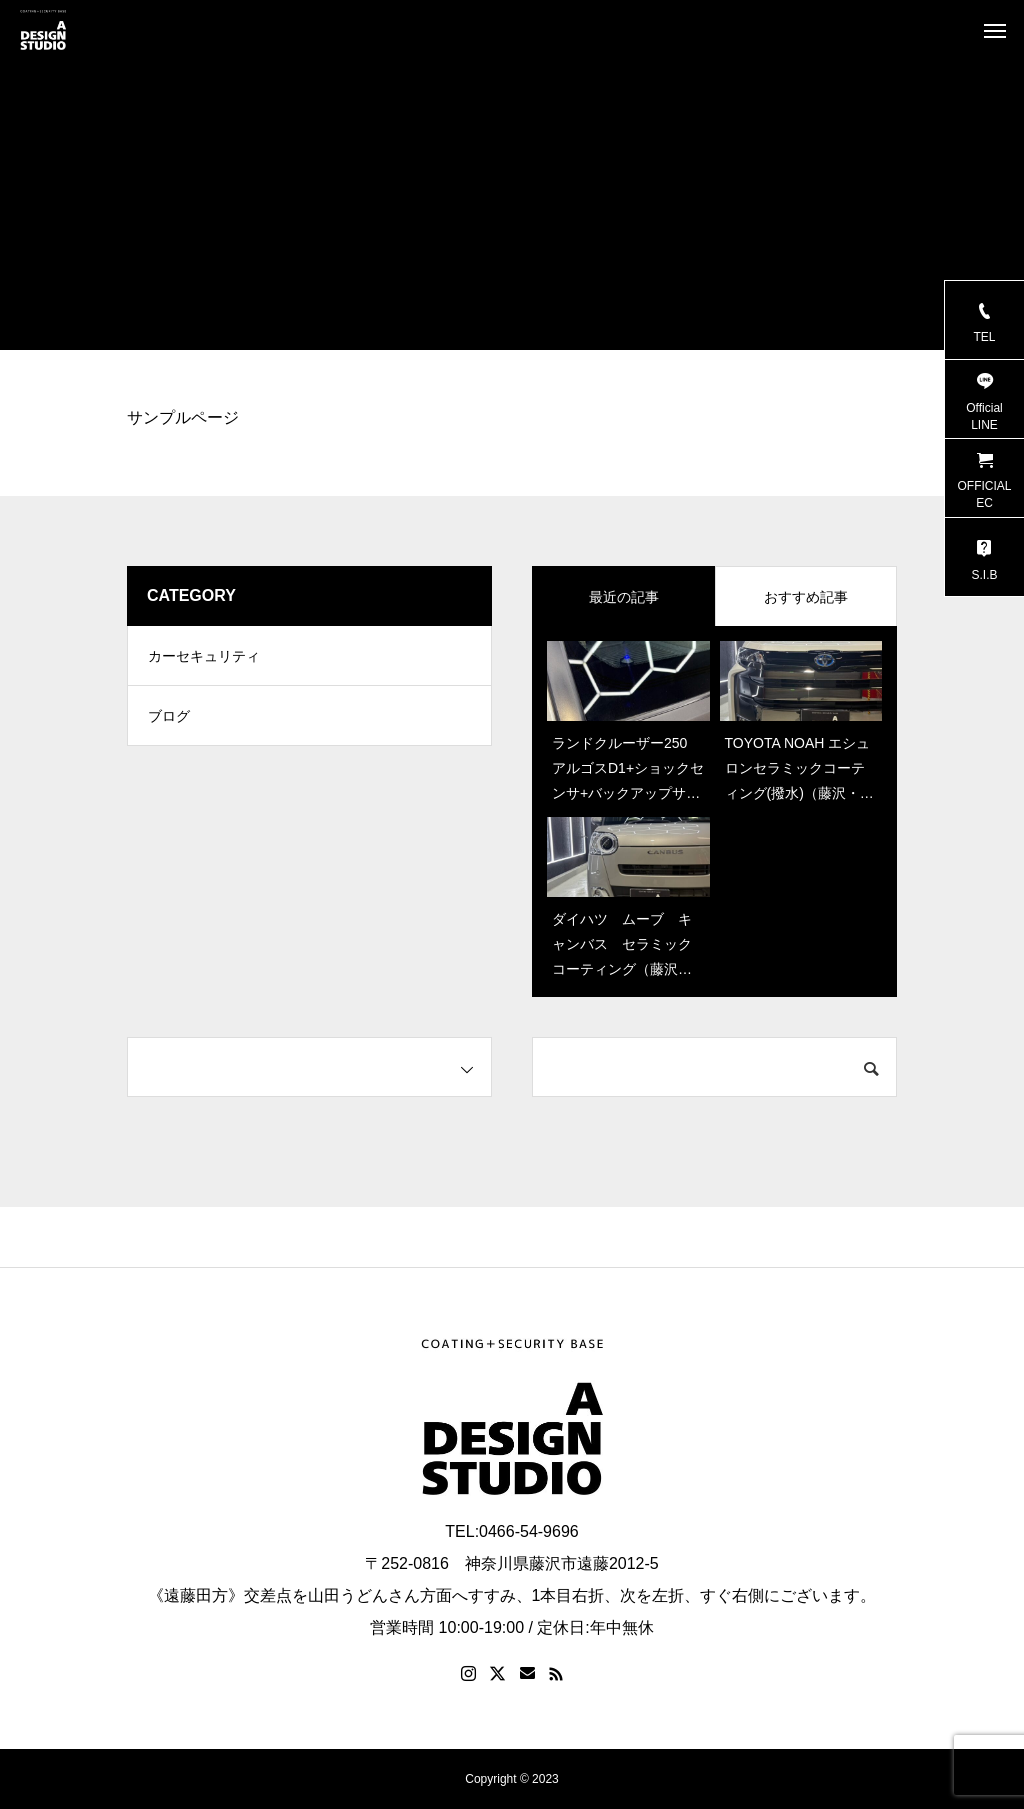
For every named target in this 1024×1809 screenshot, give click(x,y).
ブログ (169, 716)
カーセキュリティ (204, 656)
